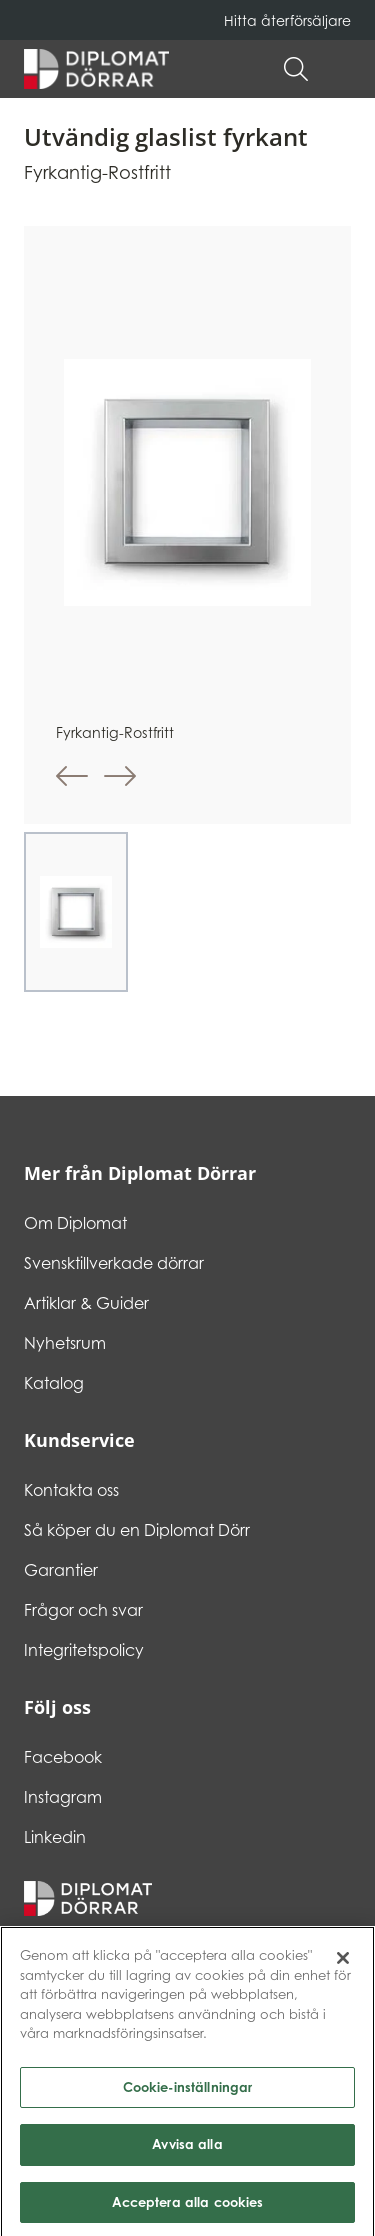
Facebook (63, 1757)
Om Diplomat (75, 1223)
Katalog (54, 1383)
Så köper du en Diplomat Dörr (137, 1530)
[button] (341, 69)
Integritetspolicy (84, 1650)
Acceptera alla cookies (188, 2207)
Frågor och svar (83, 1610)
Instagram (63, 1797)
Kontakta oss (71, 1490)
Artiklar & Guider (86, 1303)
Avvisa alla (187, 2149)
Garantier (61, 1570)
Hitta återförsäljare (287, 20)
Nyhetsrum (65, 1343)
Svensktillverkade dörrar (114, 1263)
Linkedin (55, 1837)
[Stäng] (343, 1963)
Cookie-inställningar (188, 2091)
